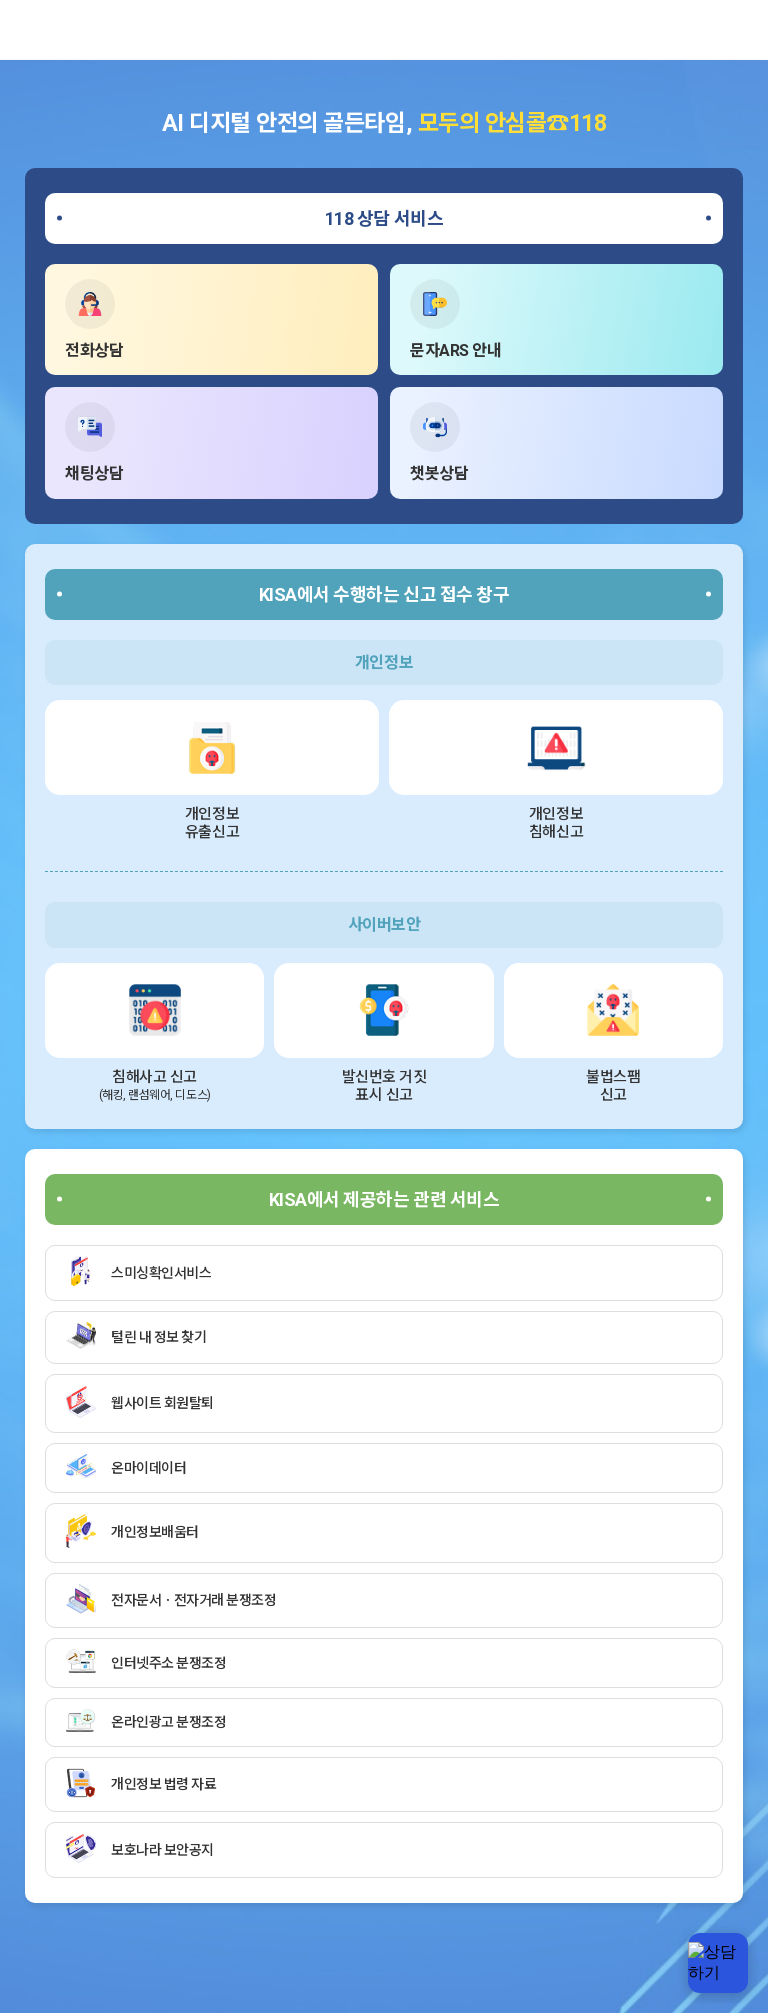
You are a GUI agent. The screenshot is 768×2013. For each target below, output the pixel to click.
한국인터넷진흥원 (45, 30)
